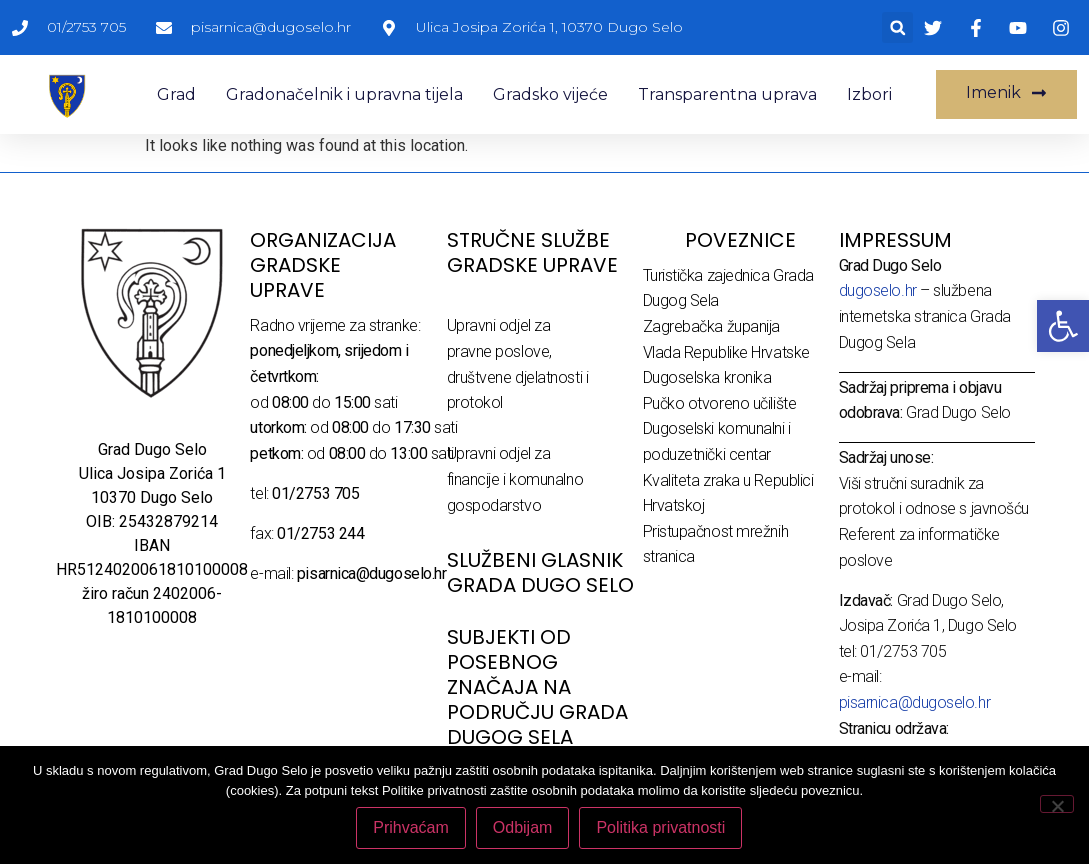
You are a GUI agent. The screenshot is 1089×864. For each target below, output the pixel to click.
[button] (897, 27)
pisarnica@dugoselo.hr (915, 702)
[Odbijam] (1057, 804)
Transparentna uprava (727, 94)
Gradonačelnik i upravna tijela (344, 94)
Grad (176, 94)
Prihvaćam (411, 827)
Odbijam (523, 827)
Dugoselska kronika (707, 377)
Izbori (869, 94)
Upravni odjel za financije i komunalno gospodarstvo (515, 479)
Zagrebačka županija (711, 326)
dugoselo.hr (878, 290)
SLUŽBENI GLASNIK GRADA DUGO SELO (540, 572)
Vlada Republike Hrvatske (726, 352)
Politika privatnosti (661, 827)
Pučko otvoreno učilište (720, 403)
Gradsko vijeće (550, 94)
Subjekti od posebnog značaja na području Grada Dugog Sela (537, 687)
